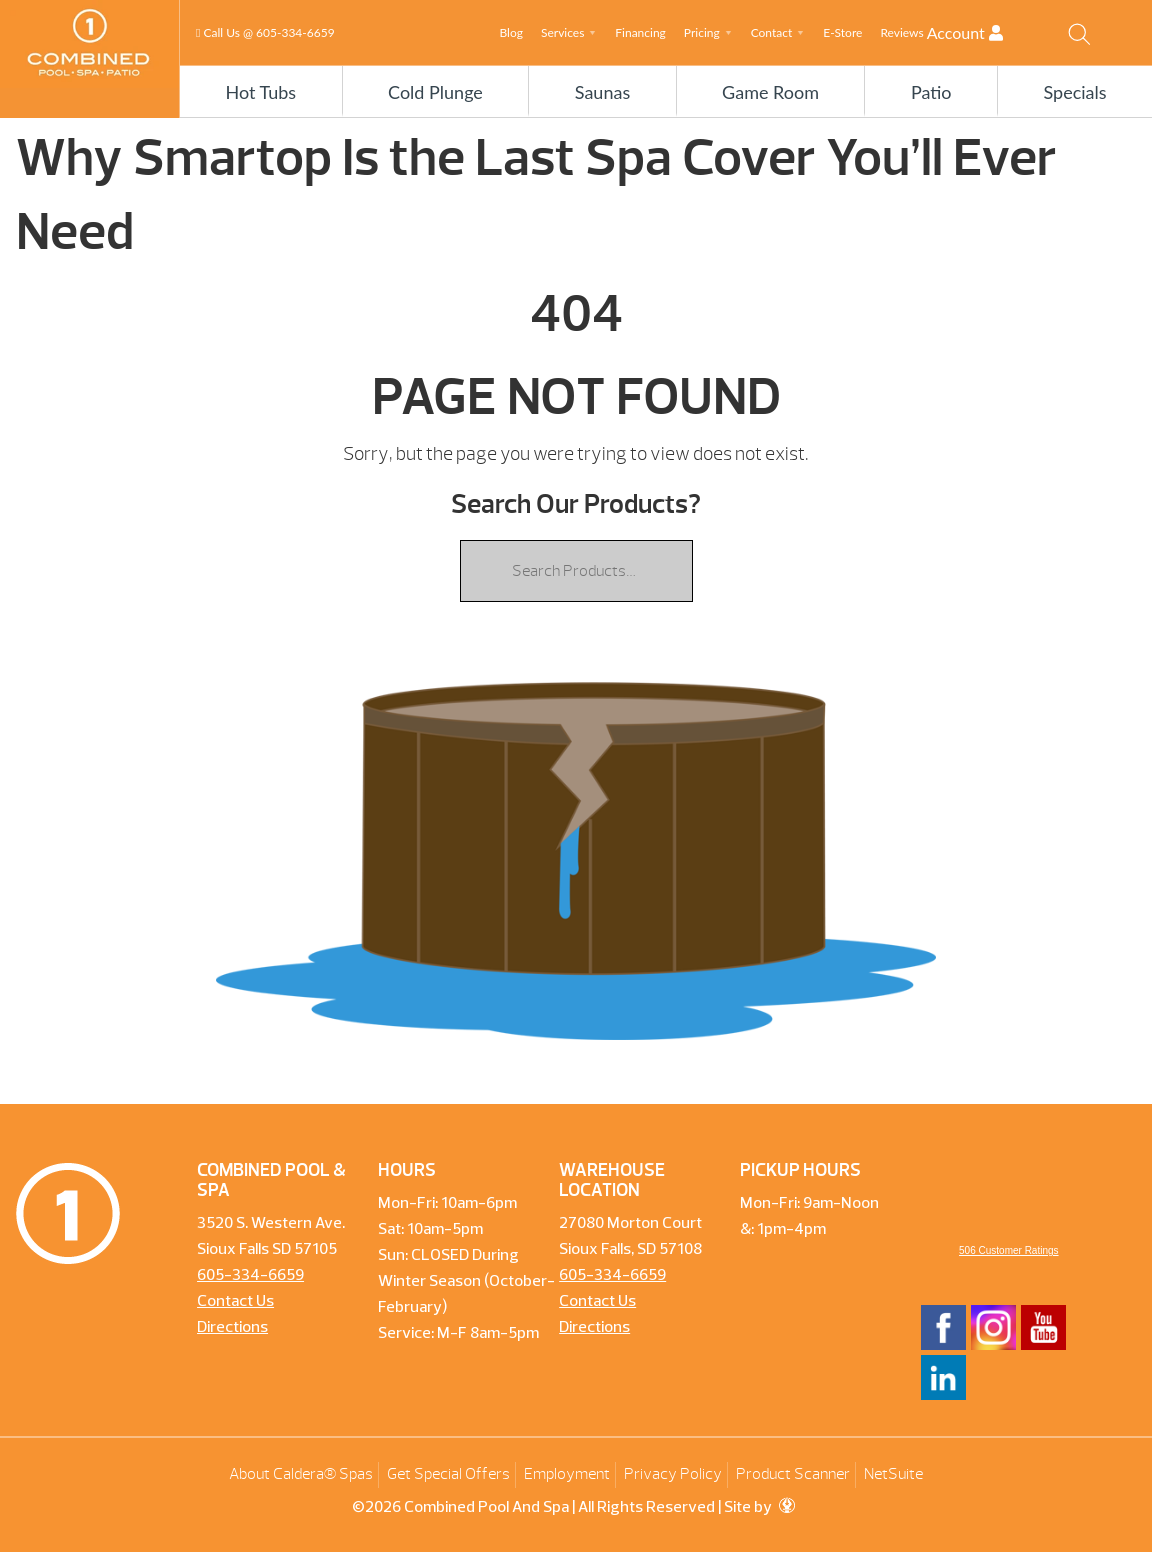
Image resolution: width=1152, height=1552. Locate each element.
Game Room (770, 92)
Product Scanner (793, 1474)
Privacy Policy (673, 1474)
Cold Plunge (435, 92)
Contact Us (235, 1302)
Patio (931, 92)
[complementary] (1007, 1442)
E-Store (842, 32)
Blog (510, 32)
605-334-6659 (295, 32)
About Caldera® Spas (301, 1474)
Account (982, 32)
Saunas (602, 92)
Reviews (901, 32)
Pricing (702, 32)
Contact (772, 32)
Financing (640, 32)
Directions (232, 1328)
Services (562, 32)
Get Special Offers (448, 1474)
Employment (567, 1474)
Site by (759, 1508)
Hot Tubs (260, 92)
